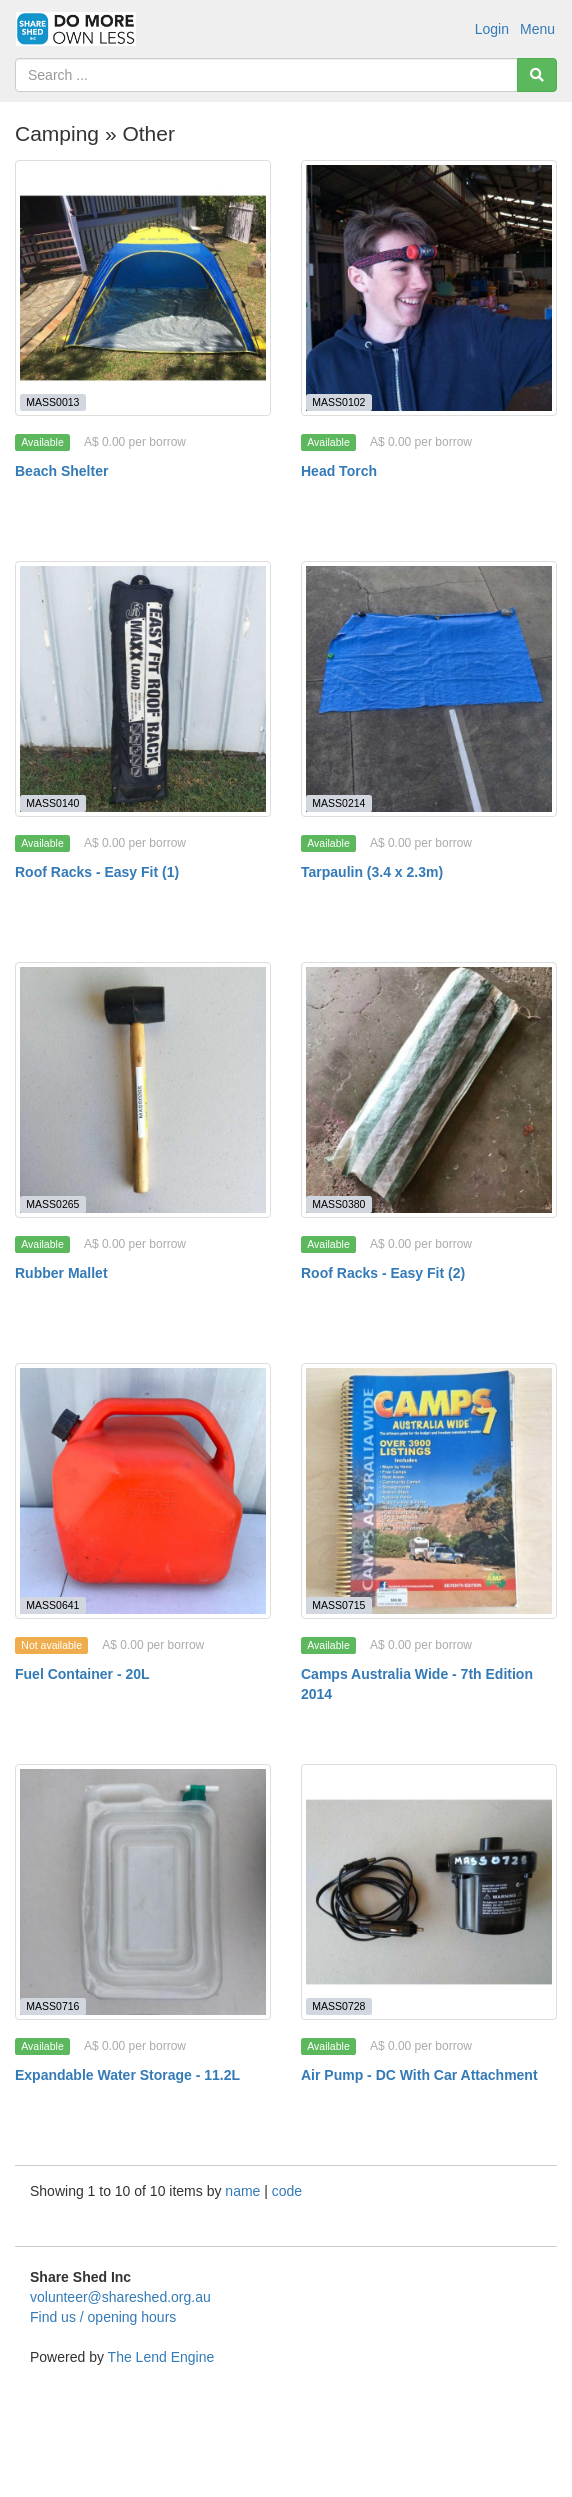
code (287, 2191)
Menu (537, 29)
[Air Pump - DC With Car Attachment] (429, 1892)
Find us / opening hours (103, 2317)
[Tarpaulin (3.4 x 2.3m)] (429, 689)
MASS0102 (338, 402)
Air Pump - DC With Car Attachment (419, 2075)
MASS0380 (338, 1204)
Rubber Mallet (61, 1273)
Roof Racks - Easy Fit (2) (383, 1273)
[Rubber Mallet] (143, 1090)
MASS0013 (52, 402)
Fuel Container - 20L (82, 1674)
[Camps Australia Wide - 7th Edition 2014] (429, 1491)
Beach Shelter (61, 471)
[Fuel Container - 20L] (143, 1491)
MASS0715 (338, 1605)
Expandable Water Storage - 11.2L (127, 2075)
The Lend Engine (161, 2357)
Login (492, 29)
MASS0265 (52, 1204)
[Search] (537, 75)
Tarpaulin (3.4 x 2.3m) (372, 872)
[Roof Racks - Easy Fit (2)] (429, 1090)
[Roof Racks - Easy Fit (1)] (143, 689)
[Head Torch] (429, 288)
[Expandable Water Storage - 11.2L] (143, 1892)
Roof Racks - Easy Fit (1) (97, 872)
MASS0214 (338, 803)
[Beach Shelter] (143, 288)
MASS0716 (52, 2006)
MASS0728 (338, 2006)
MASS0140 (52, 803)
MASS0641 (52, 1605)
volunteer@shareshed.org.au (120, 2297)
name (244, 2191)
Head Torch (339, 471)
